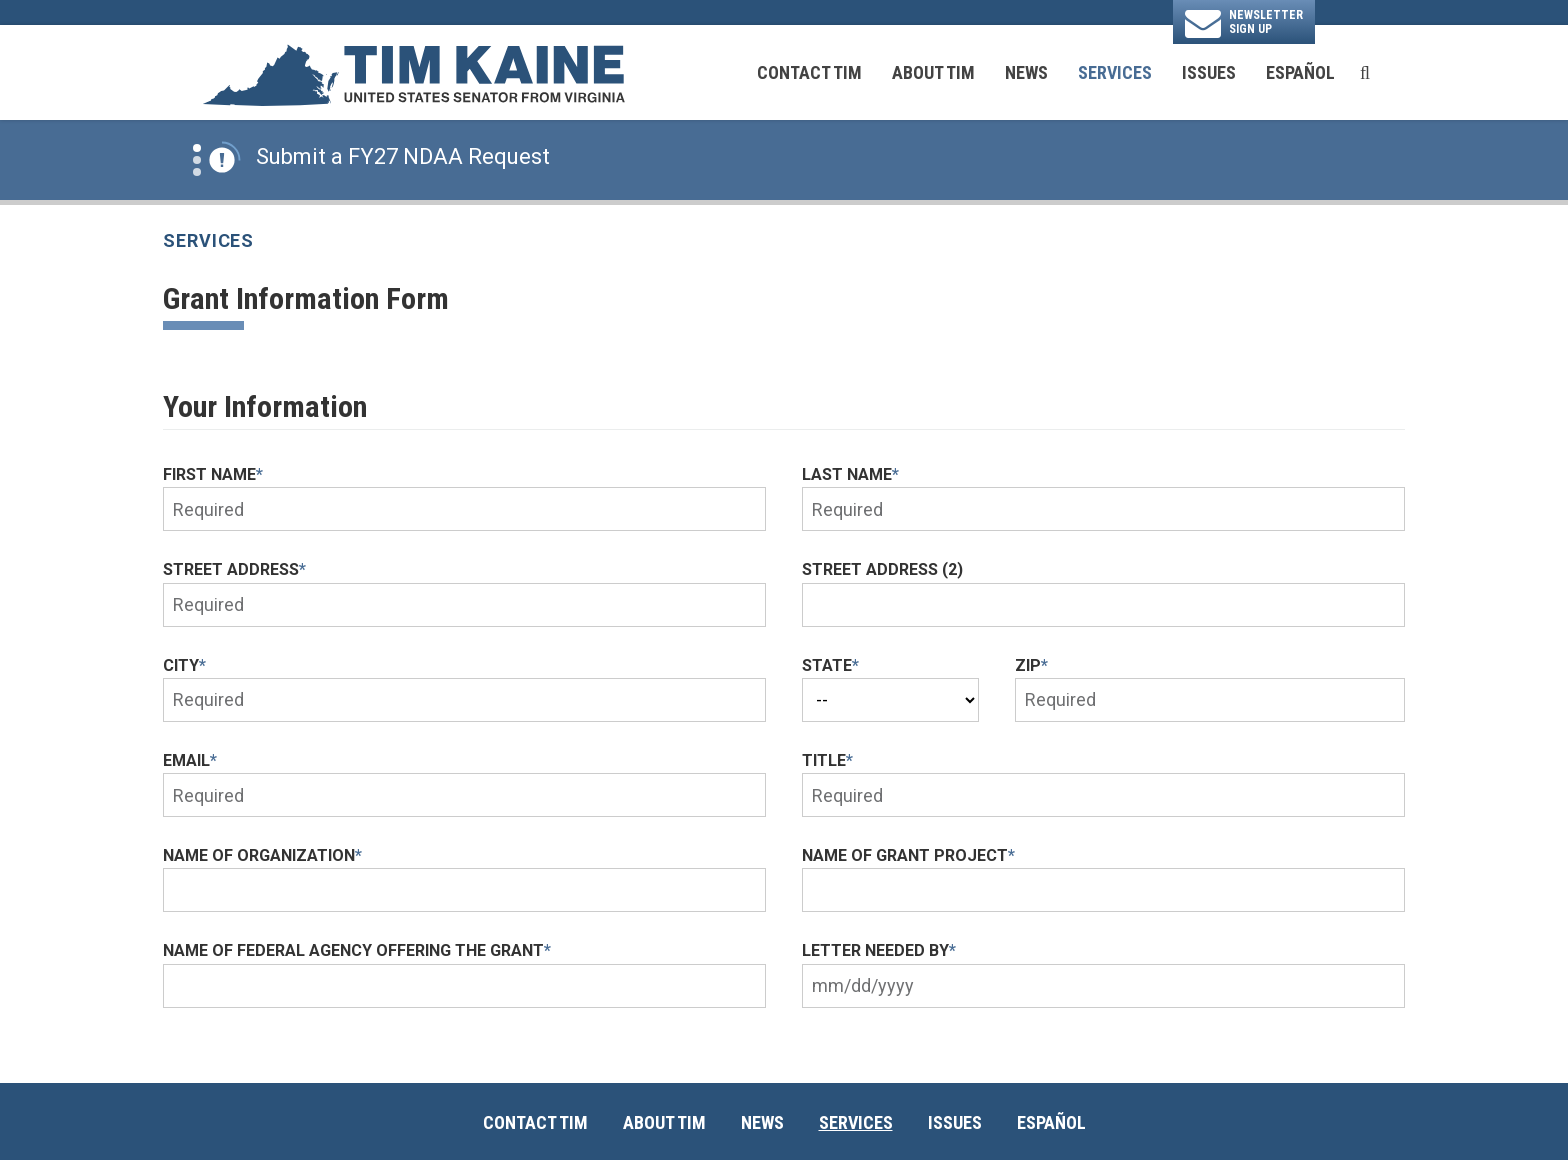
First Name (213, 474)
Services (1115, 72)
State (830, 665)
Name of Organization (262, 855)
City (184, 665)
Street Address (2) (882, 569)
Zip (1031, 665)
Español (1300, 72)
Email (190, 760)
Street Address (234, 569)
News (1026, 72)
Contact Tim (809, 72)
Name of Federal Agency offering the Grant (357, 950)
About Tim (933, 72)
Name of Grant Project (908, 855)
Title (827, 760)
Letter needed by (879, 950)
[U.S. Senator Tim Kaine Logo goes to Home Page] (413, 73)
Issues (1209, 72)
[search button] (1365, 73)
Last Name (850, 474)
